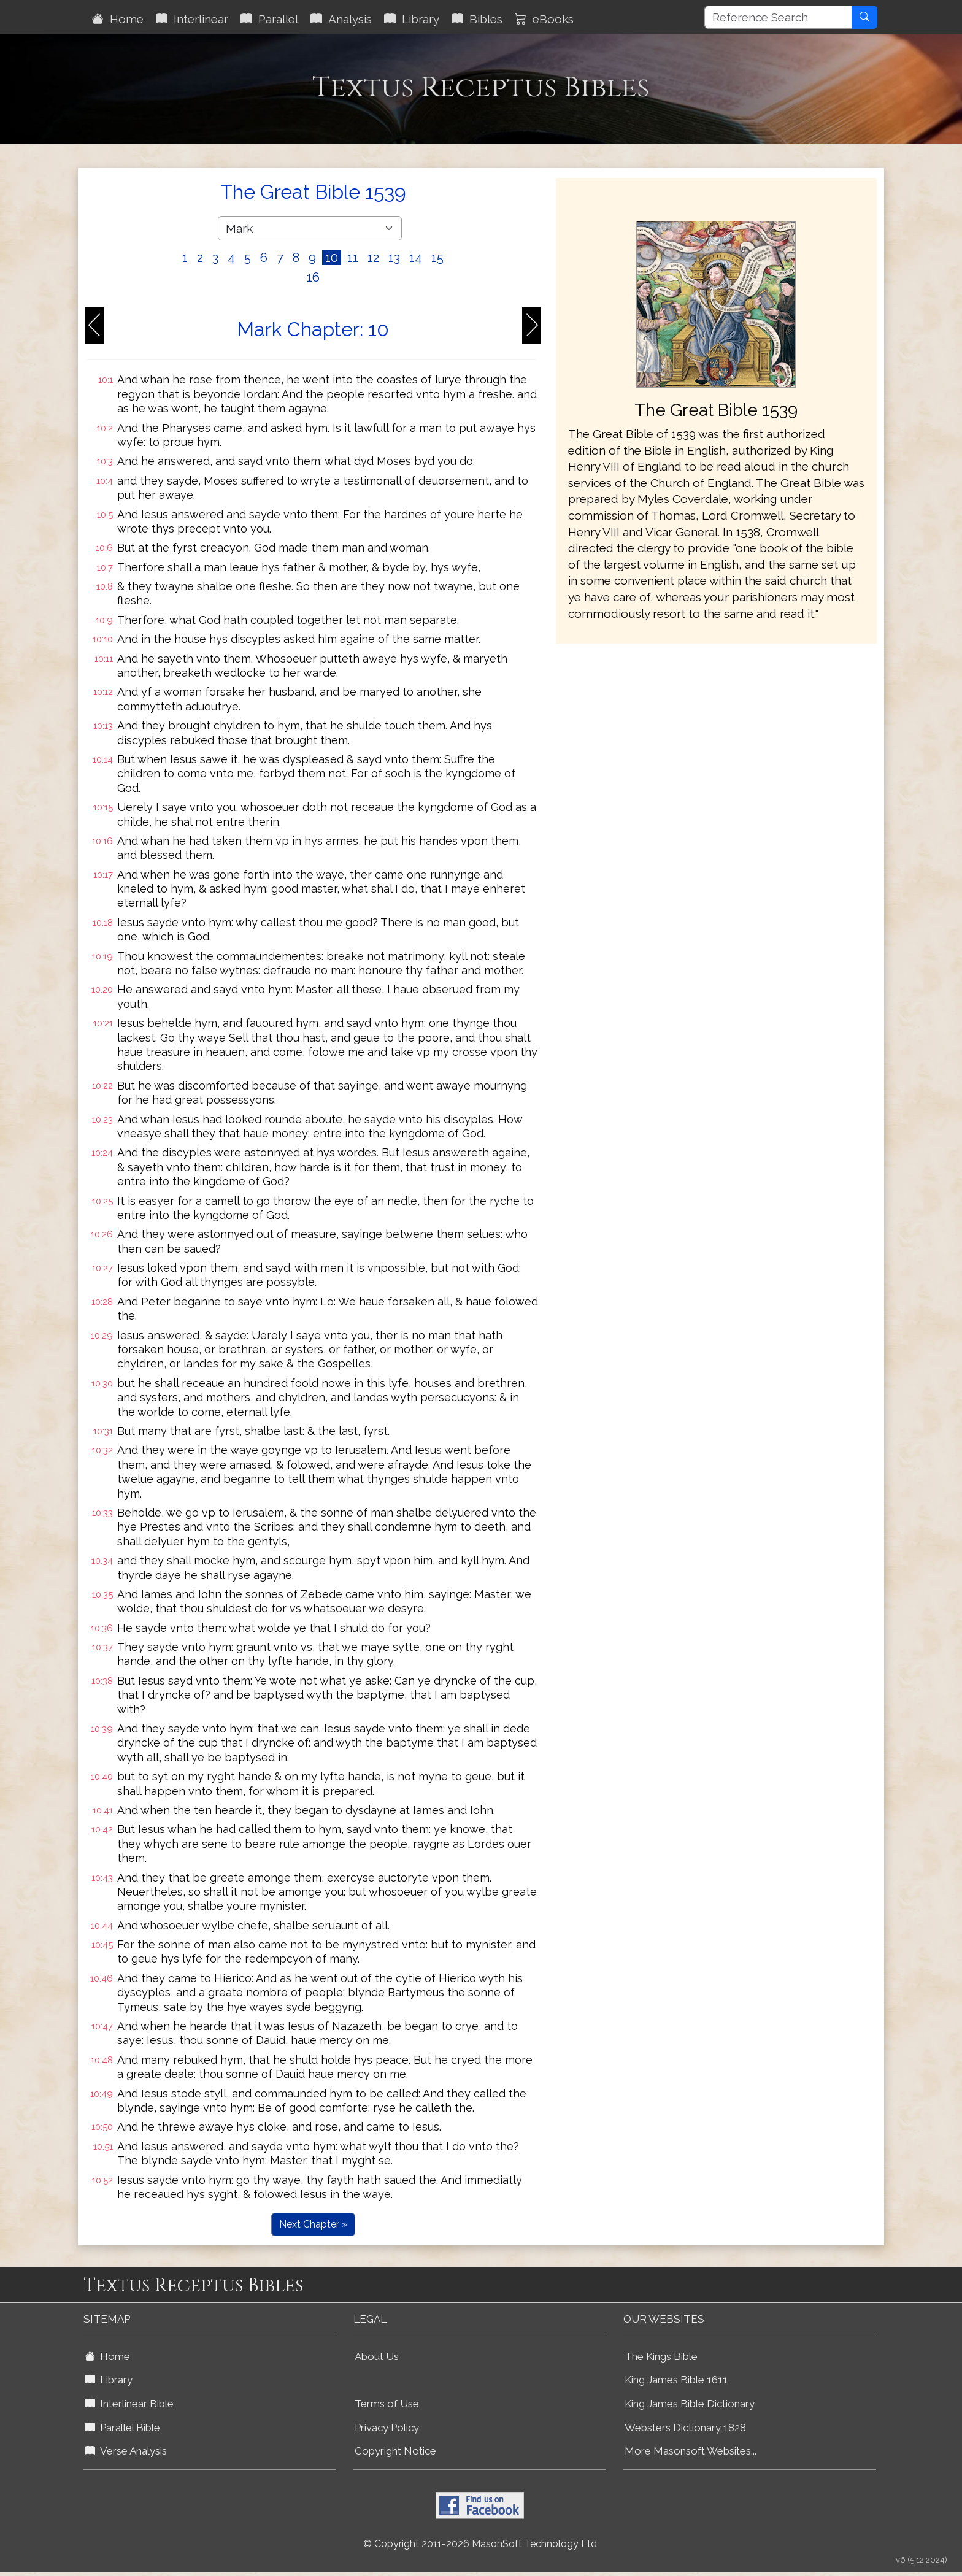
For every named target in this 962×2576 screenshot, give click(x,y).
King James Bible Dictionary (690, 2403)
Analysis (341, 19)
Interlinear (192, 19)
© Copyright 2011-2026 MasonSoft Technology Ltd (480, 2544)
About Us (377, 2356)
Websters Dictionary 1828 (685, 2427)
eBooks (544, 19)
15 (437, 257)
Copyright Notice (395, 2451)
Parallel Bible (122, 2427)
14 (415, 257)
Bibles (477, 19)
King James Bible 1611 (676, 2380)
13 (394, 257)
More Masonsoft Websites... (690, 2451)
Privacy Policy (387, 2427)
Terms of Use (387, 2403)
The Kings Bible (661, 2356)
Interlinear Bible (129, 2403)
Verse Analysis (126, 2451)
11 (352, 257)
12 (373, 257)
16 (313, 277)
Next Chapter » (313, 2224)
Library (411, 19)
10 (331, 257)
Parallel (269, 19)
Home (118, 19)
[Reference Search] (778, 17)
